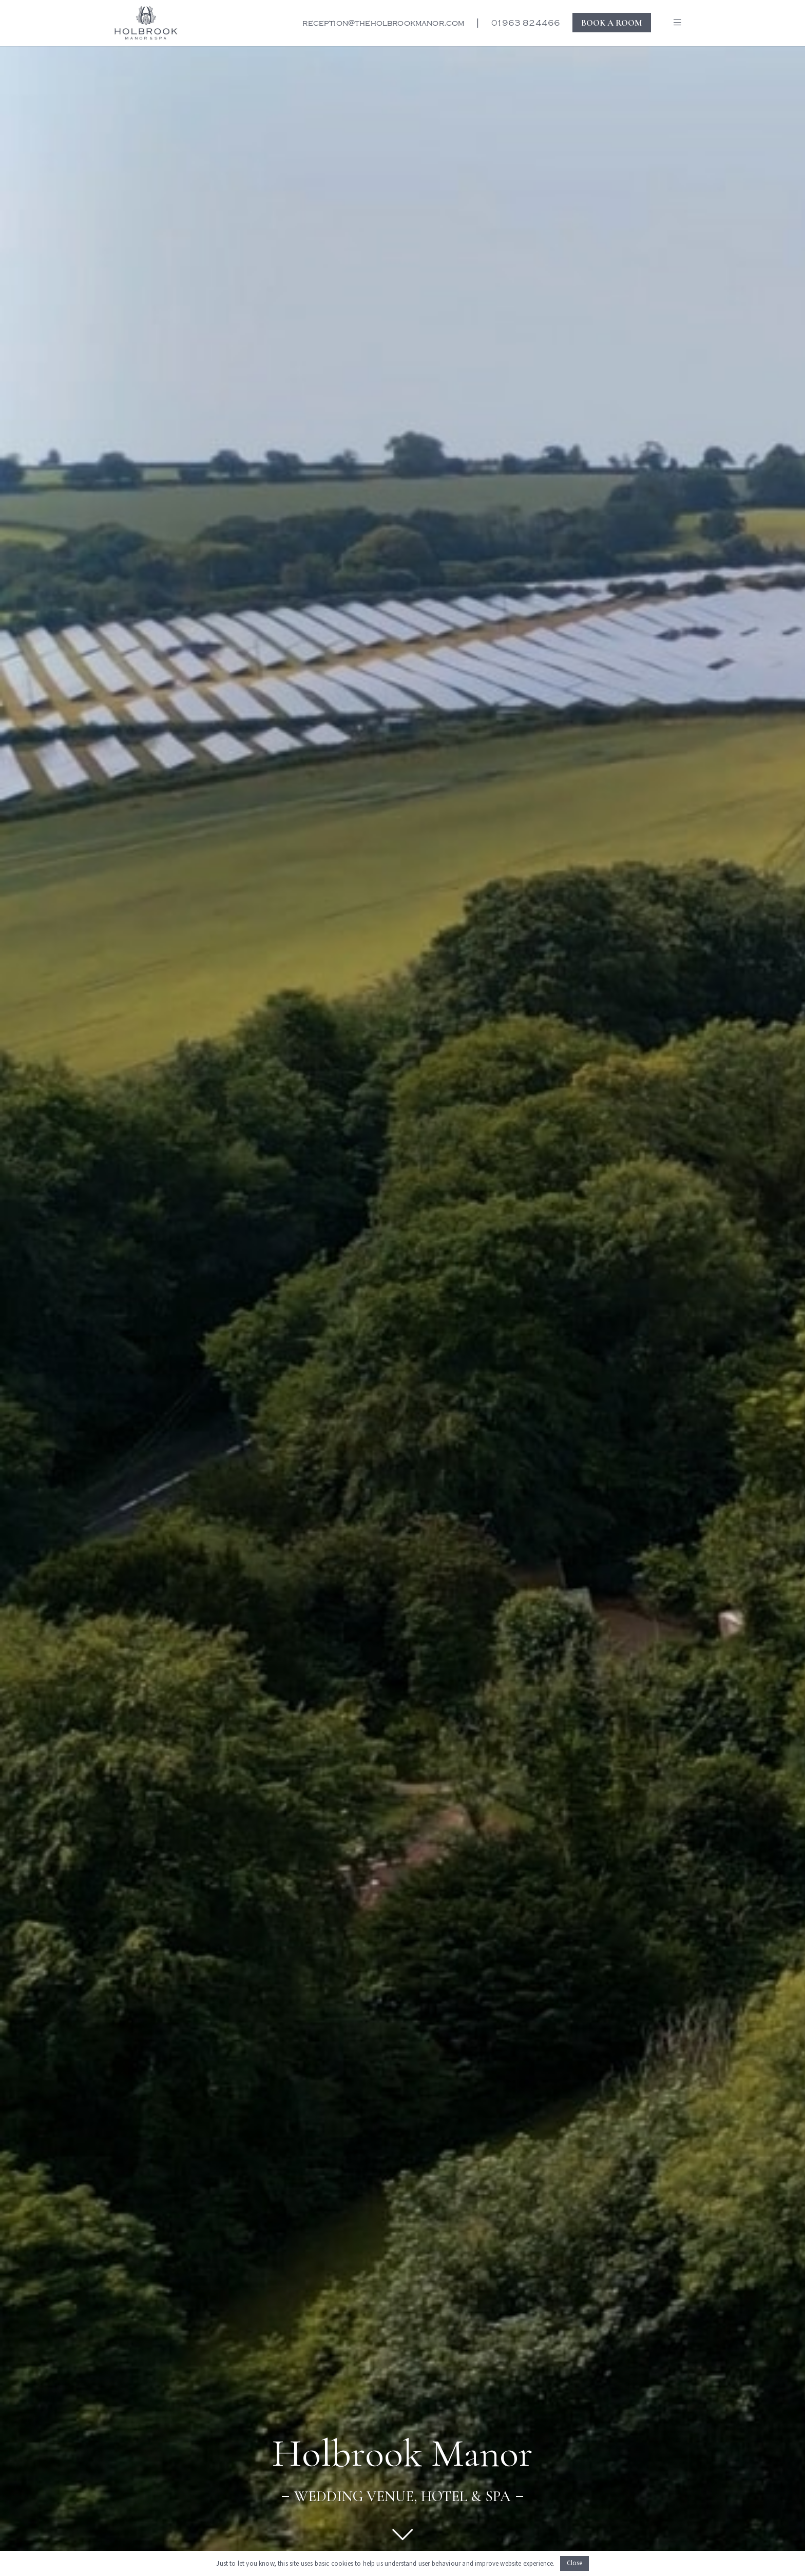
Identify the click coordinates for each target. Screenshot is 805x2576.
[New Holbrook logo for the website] (146, 23)
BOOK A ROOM (611, 22)
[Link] (402, 2533)
